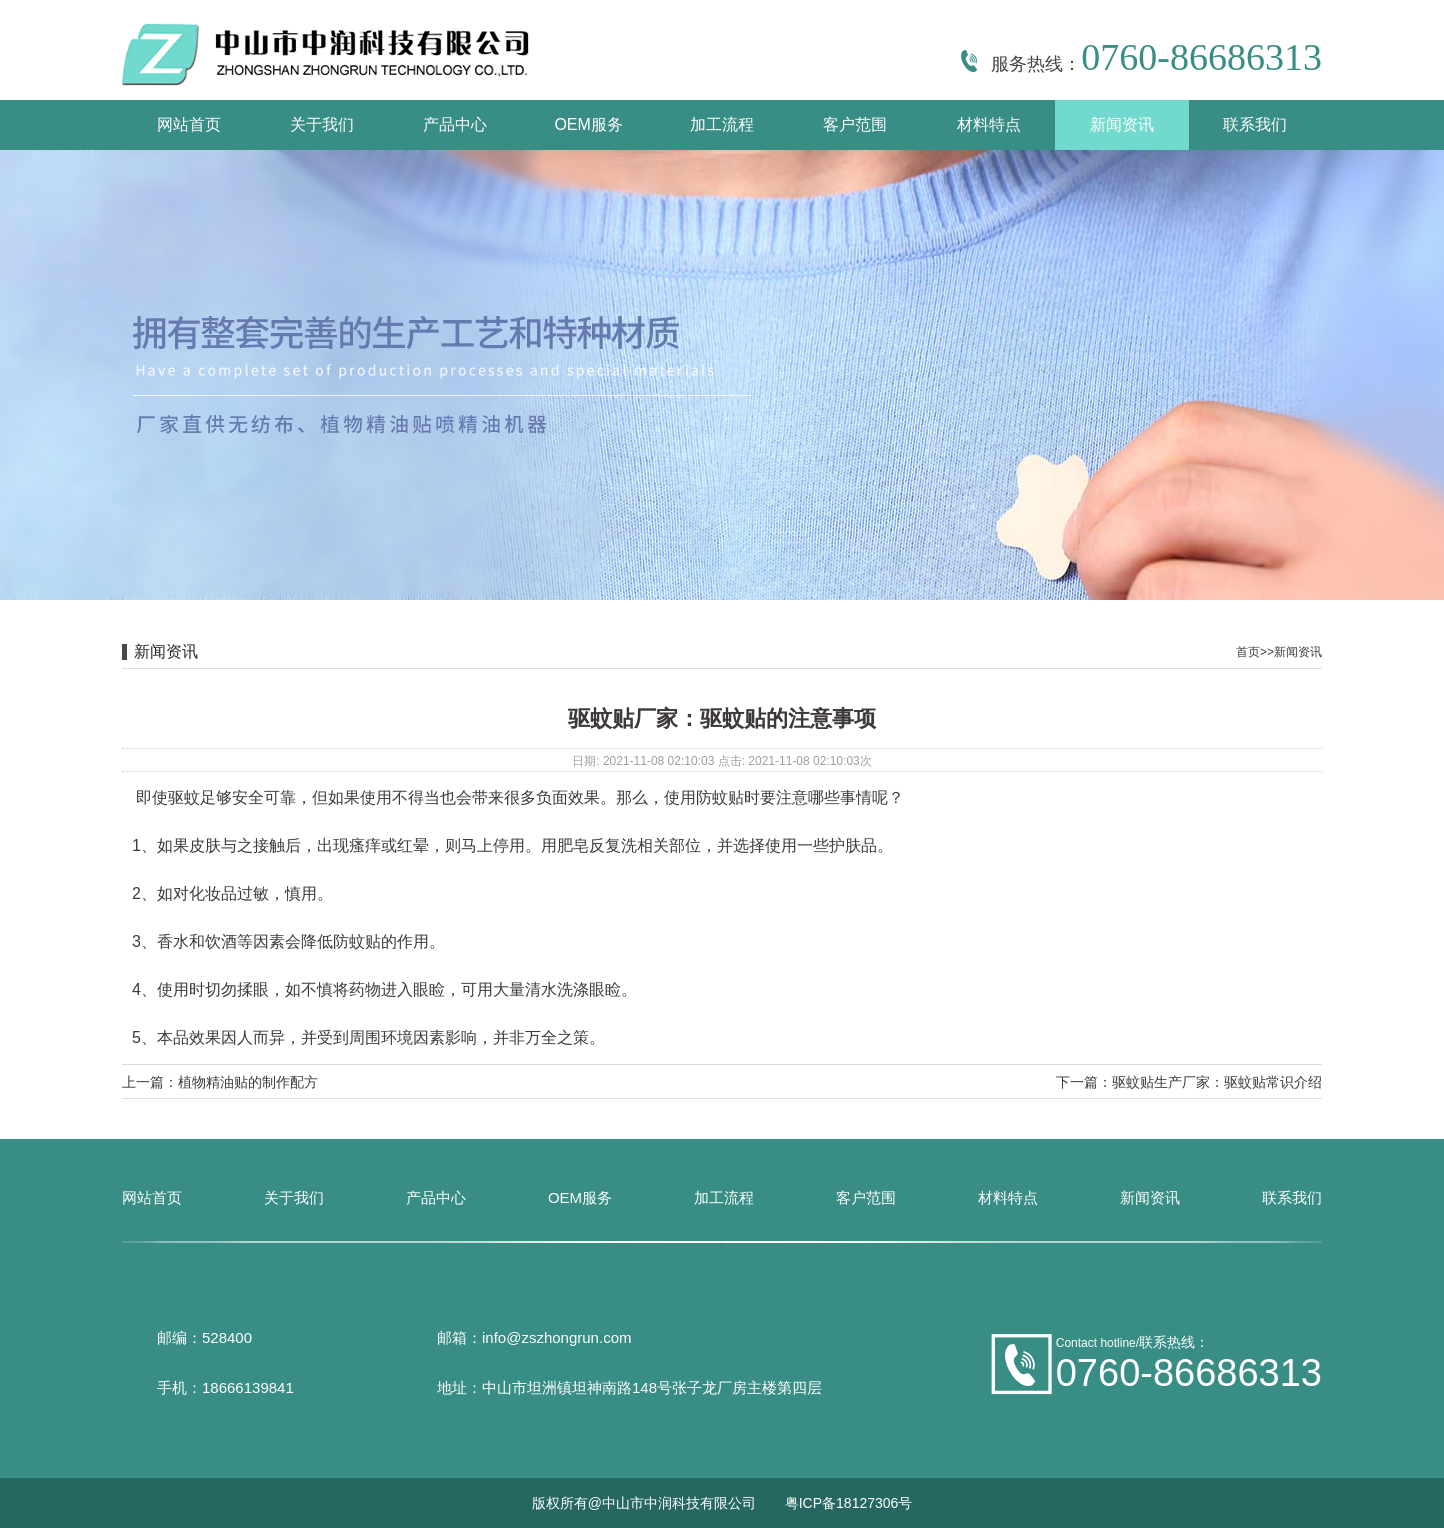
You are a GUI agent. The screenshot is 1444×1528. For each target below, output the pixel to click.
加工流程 (722, 124)
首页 (1248, 652)
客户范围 (855, 124)
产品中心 (455, 124)
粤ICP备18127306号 (849, 1503)
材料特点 (989, 124)
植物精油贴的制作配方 (248, 1082)
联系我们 (1255, 124)
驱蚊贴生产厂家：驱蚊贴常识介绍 (1217, 1082)
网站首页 (189, 124)
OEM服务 (588, 124)
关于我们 (322, 124)
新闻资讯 (1122, 124)
